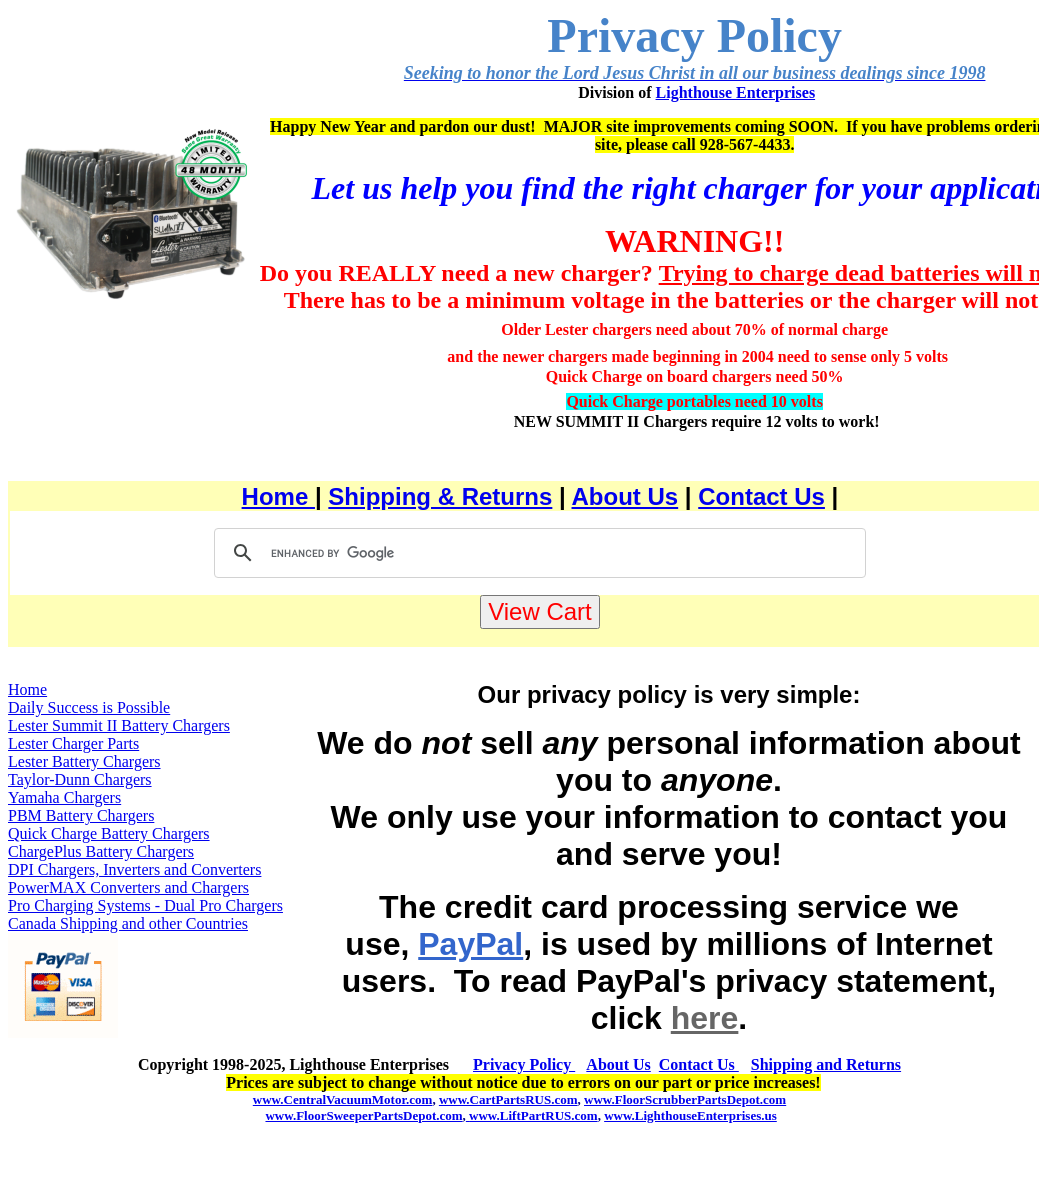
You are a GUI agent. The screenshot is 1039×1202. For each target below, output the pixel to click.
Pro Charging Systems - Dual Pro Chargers (145, 905)
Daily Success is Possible (89, 707)
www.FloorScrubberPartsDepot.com (685, 1099)
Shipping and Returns (826, 1064)
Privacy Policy (524, 1064)
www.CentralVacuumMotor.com (343, 1099)
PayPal (470, 944)
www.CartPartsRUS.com (508, 1099)
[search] (537, 553)
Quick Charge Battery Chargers (109, 833)
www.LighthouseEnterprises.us (690, 1115)
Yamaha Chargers (64, 797)
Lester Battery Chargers (84, 761)
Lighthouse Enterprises (736, 92)
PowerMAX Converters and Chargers (128, 887)
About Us (625, 496)
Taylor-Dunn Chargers (80, 779)
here (705, 1018)
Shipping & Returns (440, 496)
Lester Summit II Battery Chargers (119, 725)
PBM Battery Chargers (81, 815)
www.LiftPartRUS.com (532, 1115)
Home (278, 496)
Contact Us (761, 496)
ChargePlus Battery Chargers (101, 851)
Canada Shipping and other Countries (128, 923)
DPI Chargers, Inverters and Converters (134, 869)
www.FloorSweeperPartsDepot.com (363, 1115)
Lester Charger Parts (73, 743)
